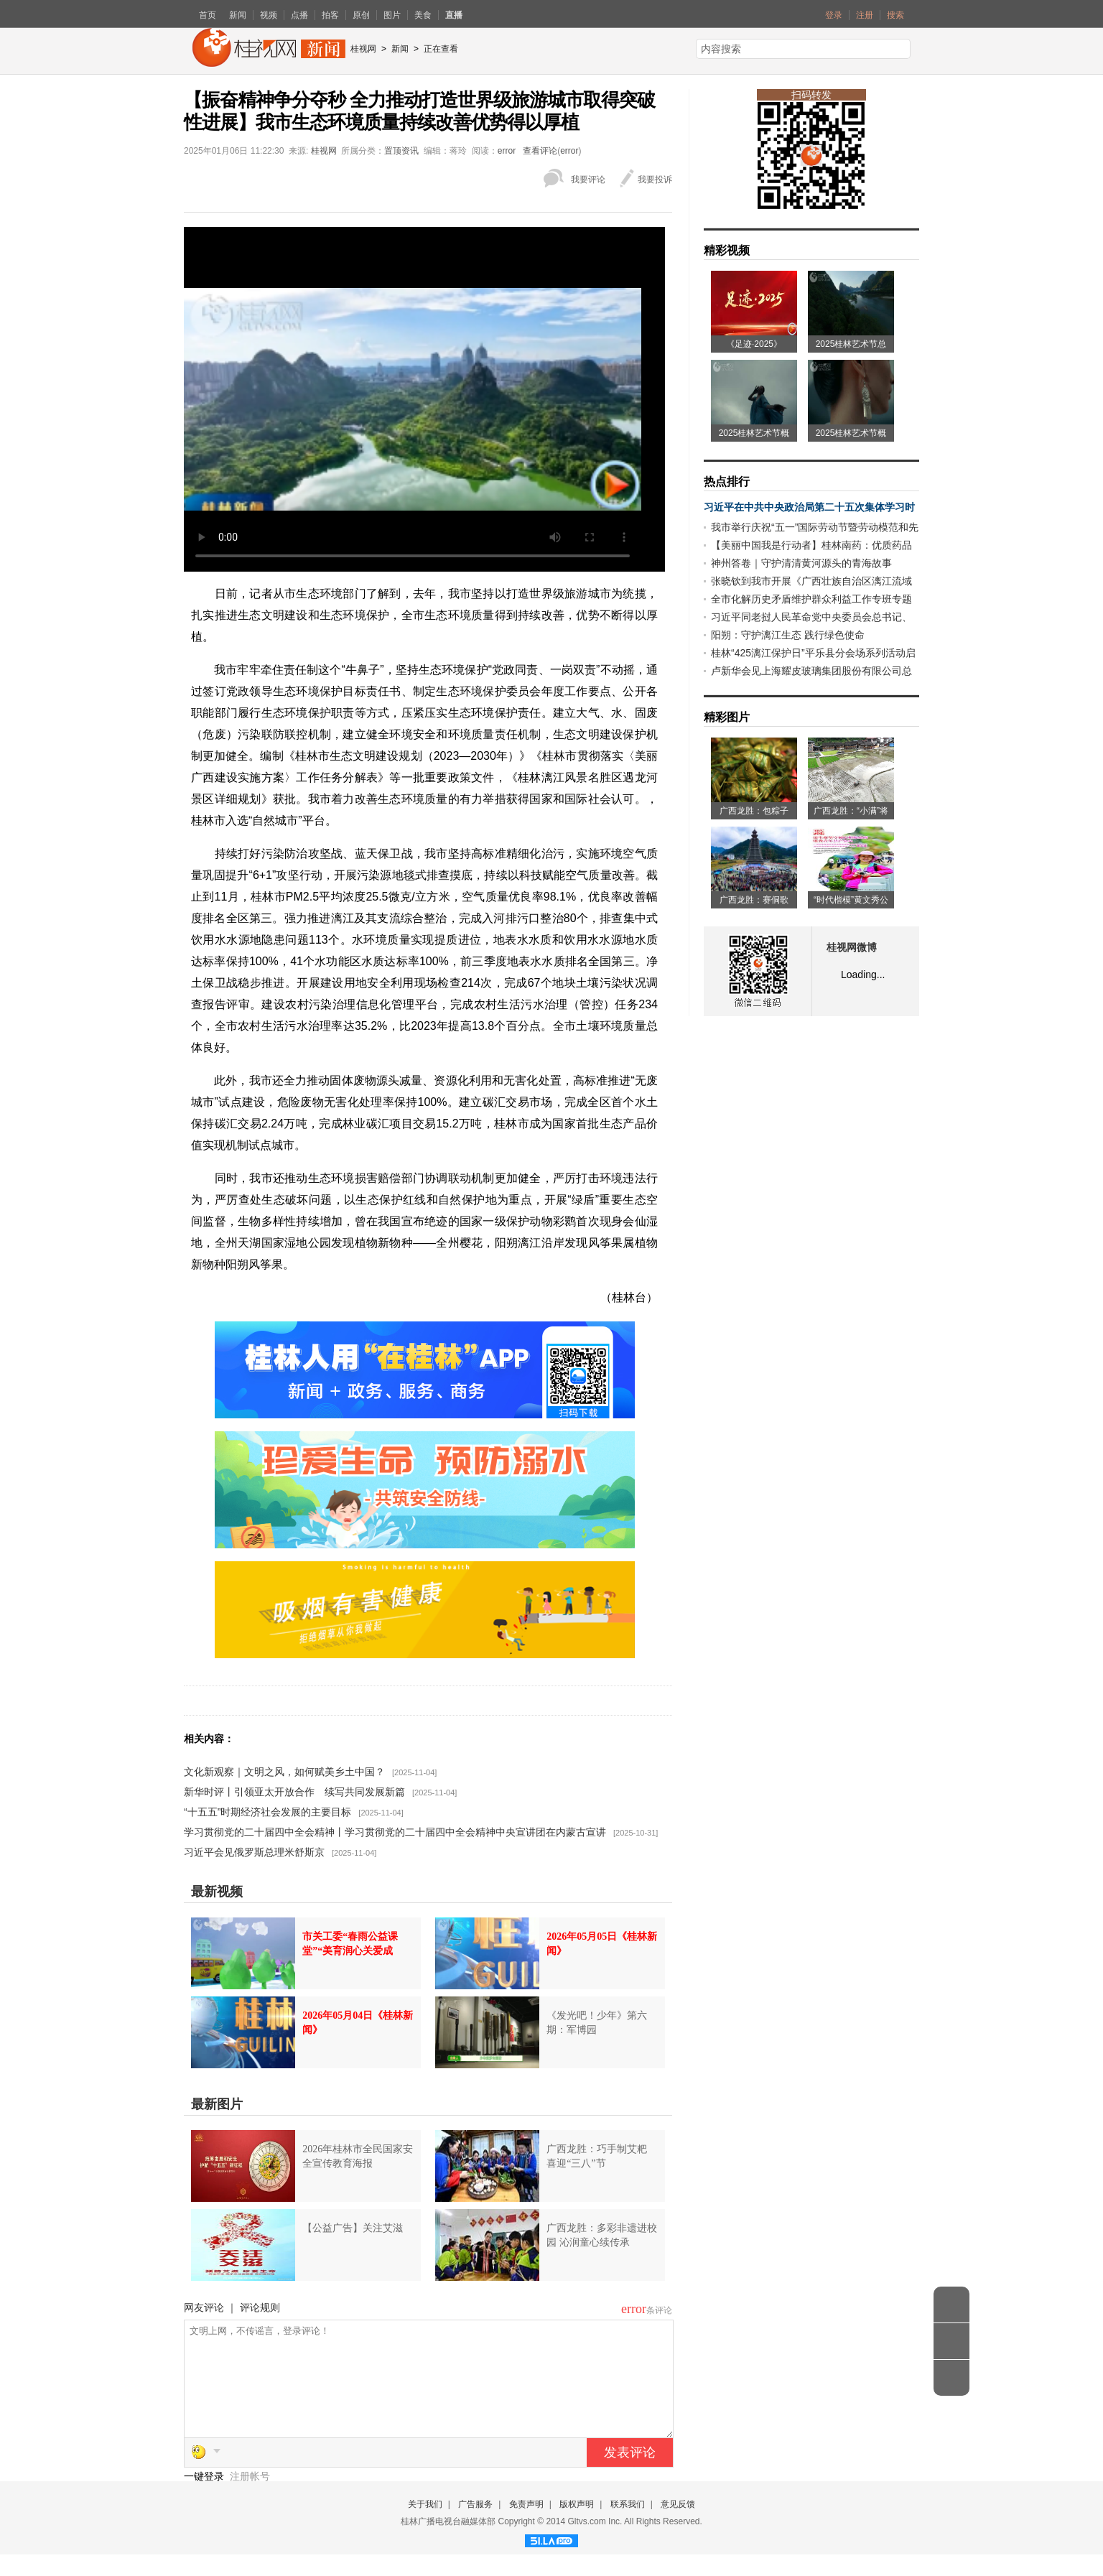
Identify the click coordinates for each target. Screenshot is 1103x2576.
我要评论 (588, 180)
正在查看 (441, 49)
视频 (268, 15)
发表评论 (630, 2474)
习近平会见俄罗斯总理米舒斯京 (254, 1852)
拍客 (330, 15)
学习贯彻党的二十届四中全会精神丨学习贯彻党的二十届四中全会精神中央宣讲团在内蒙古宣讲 (395, 1832)
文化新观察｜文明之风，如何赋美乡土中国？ (284, 1771)
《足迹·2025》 (754, 344)
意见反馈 (678, 2526)
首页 (207, 15)
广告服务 (475, 2526)
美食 (423, 15)
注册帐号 (250, 2497)
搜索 (895, 15)
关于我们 (425, 2526)
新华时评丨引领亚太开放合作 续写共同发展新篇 (294, 1792)
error (507, 151)
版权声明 (576, 2526)
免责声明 (526, 2526)
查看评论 (540, 151)
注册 (864, 15)
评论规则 (260, 2307)
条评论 (659, 2310)
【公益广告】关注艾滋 (352, 2228)
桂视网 (363, 49)
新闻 (237, 15)
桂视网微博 (852, 947)
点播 (299, 15)
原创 (361, 15)
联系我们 (627, 2526)
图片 (392, 15)
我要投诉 (655, 180)
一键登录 (205, 2497)
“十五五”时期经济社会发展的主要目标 (267, 1812)
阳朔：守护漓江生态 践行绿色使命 (788, 635)
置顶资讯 (401, 151)
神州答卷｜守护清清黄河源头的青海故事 (801, 563)
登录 (833, 15)
